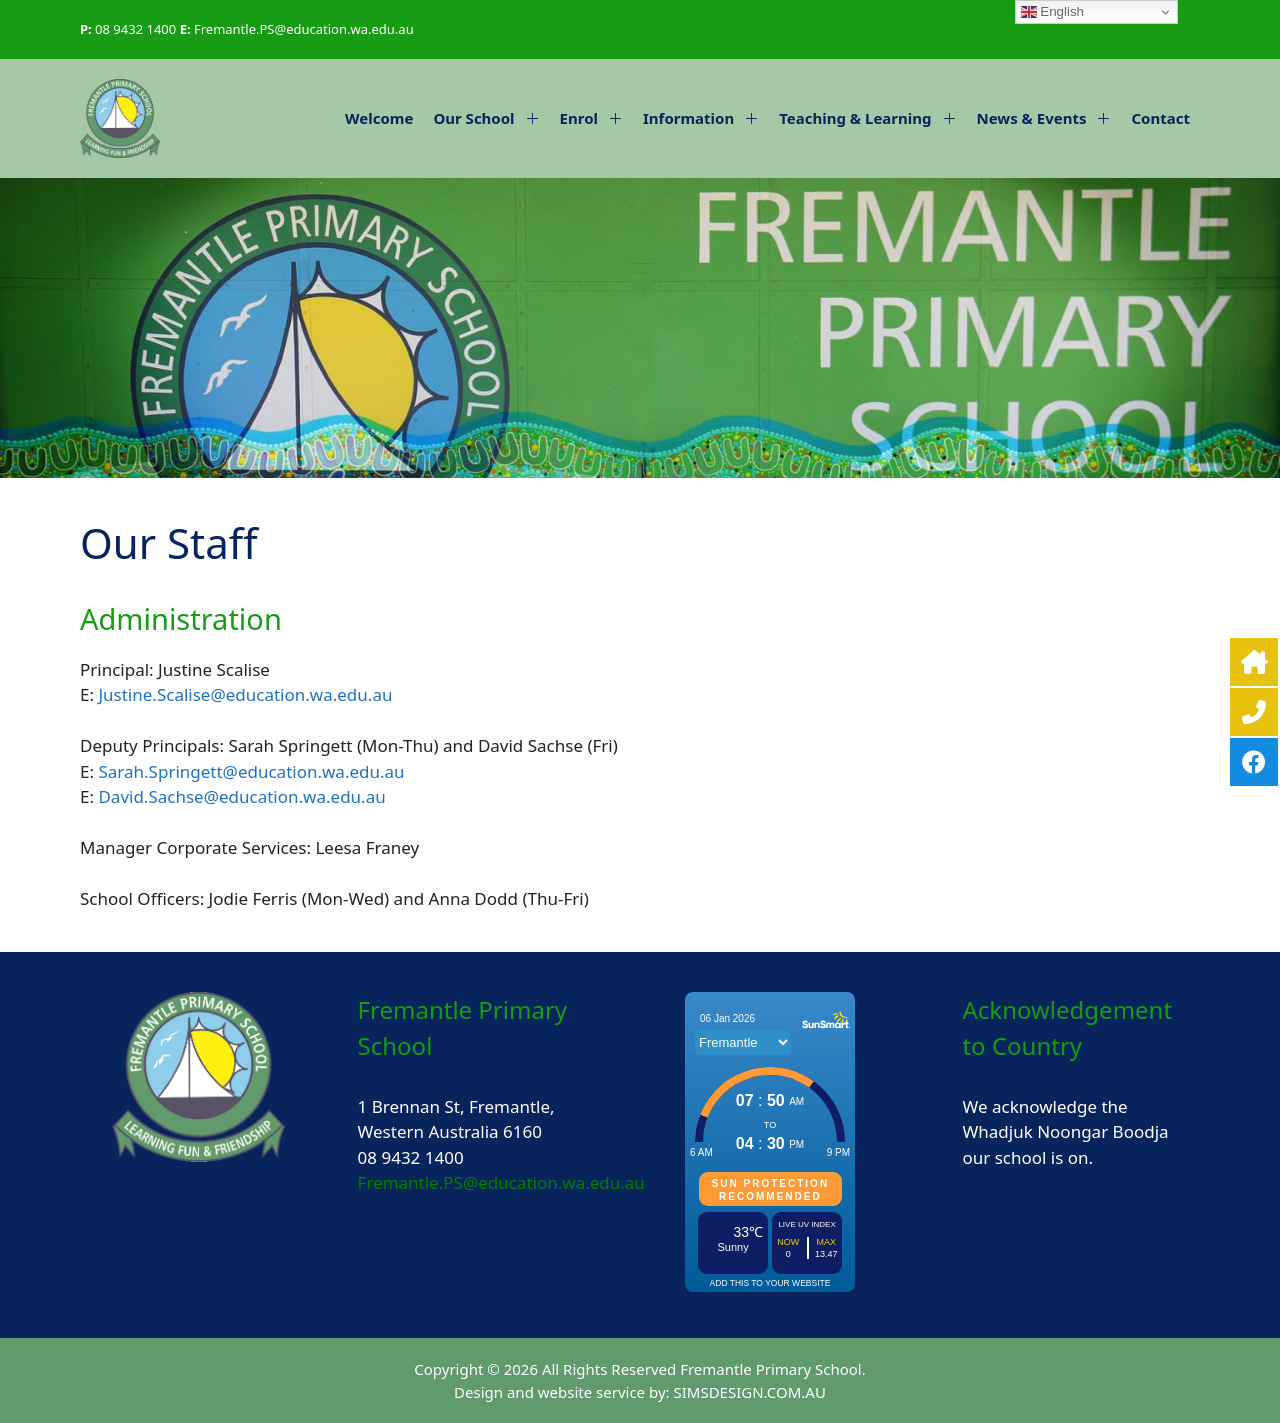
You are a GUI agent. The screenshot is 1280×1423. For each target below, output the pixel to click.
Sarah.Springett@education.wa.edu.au (251, 771)
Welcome (379, 118)
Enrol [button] (596, 118)
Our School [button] (491, 118)
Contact (1160, 118)
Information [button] (706, 118)
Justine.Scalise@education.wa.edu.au (245, 694)
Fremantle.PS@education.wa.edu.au (304, 29)
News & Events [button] (1049, 118)
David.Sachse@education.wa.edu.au (241, 796)
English (1052, 12)
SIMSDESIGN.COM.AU (749, 1392)
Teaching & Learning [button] (872, 118)
